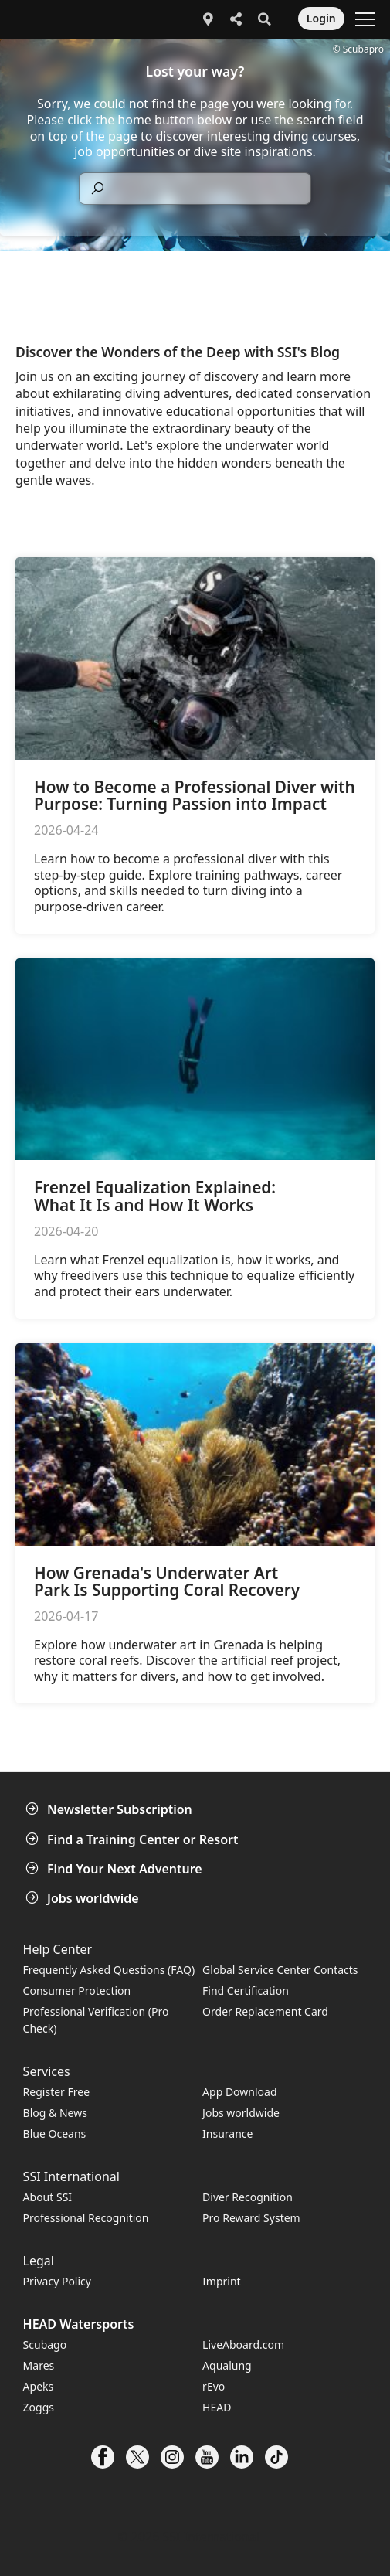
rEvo (213, 2386)
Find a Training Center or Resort (134, 1839)
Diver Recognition (247, 2197)
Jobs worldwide (84, 1898)
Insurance (227, 2133)
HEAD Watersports (78, 2324)
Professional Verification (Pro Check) (96, 2020)
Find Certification (245, 1990)
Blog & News (55, 2112)
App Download (239, 2091)
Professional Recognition (86, 2217)
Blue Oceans (54, 2133)
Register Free (56, 2091)
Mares (39, 2365)
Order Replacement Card (265, 2011)
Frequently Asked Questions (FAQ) (109, 1969)
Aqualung (227, 2365)
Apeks (38, 2386)
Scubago (45, 2344)
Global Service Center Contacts (280, 1969)
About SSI (48, 2197)
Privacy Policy (57, 2281)
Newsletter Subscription (110, 1809)
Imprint (221, 2281)
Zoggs (38, 2407)
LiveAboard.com (243, 2344)
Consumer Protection (77, 1990)
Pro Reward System (251, 2217)
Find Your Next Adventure (115, 1868)
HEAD (216, 2407)
